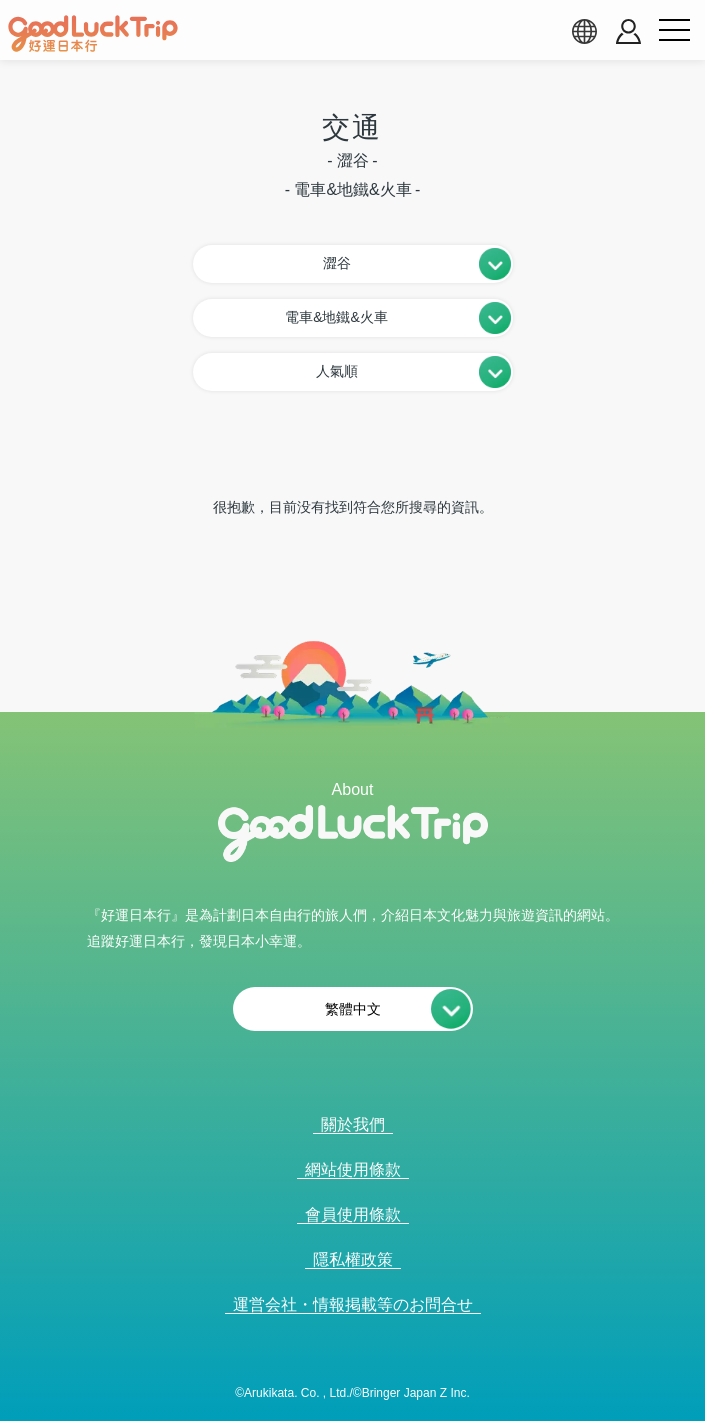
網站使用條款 (353, 1169)
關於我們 (353, 1124)
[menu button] (674, 31)
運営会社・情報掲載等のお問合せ (353, 1304)
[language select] (584, 31)
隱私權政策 (353, 1259)
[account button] (628, 31)
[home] (93, 34)
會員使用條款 (353, 1214)
